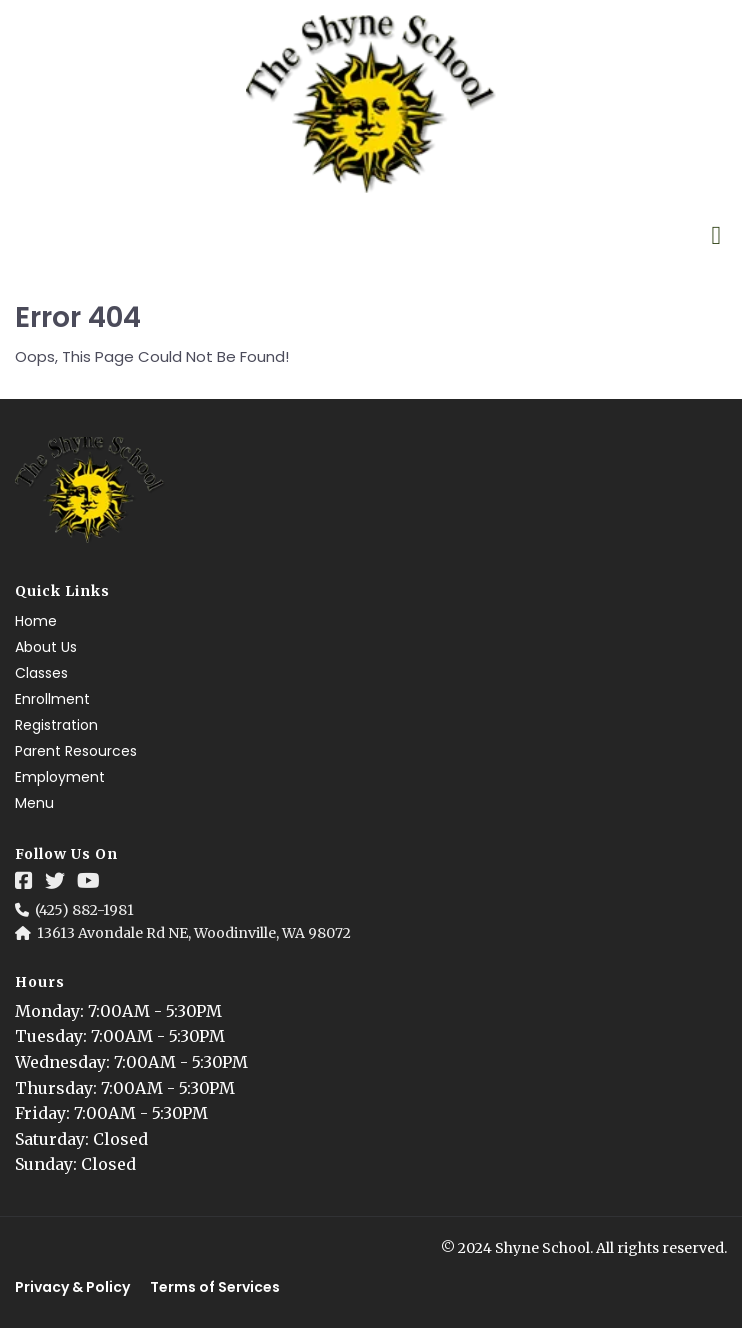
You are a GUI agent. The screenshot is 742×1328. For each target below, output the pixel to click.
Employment (60, 777)
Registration (56, 725)
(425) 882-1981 (84, 910)
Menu (34, 803)
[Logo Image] (371, 105)
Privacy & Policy (72, 1287)
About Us (46, 647)
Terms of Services (215, 1287)
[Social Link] (24, 881)
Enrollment (52, 699)
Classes (41, 673)
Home (36, 621)
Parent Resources (76, 751)
